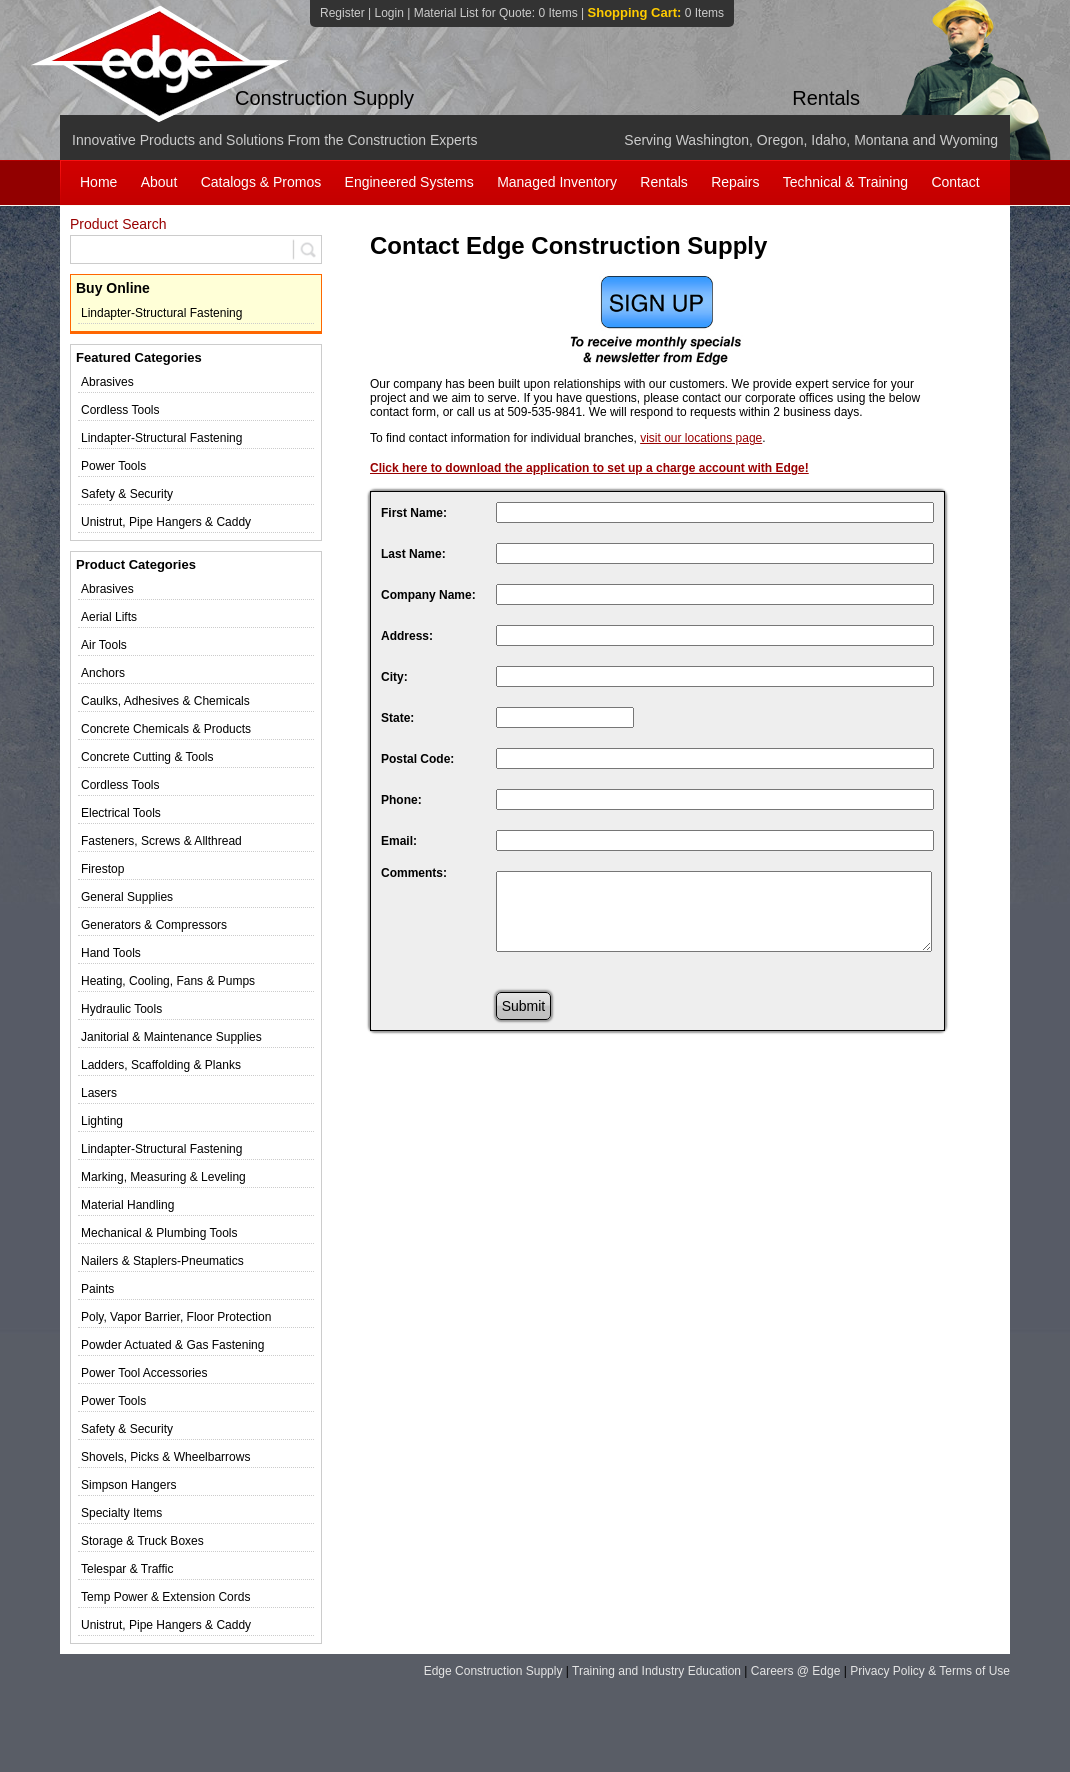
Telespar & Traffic (127, 1569)
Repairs (735, 182)
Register (342, 13)
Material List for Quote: (496, 13)
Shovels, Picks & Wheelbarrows (165, 1457)
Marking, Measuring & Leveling (163, 1177)
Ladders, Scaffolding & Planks (161, 1065)
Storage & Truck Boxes (142, 1541)
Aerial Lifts (109, 617)
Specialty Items (121, 1513)
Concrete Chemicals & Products (166, 729)
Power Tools (113, 466)
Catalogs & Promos (261, 182)
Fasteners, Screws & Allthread (161, 841)
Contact (955, 182)
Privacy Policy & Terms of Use (930, 1671)
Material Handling (127, 1205)
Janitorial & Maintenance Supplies (171, 1037)
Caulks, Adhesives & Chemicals (165, 701)
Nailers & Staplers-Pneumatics (162, 1261)
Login (388, 13)
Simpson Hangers (128, 1485)
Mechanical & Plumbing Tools (159, 1233)
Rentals (663, 182)
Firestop (102, 869)
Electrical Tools (121, 813)
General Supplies (127, 897)
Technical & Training (845, 182)
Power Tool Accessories (144, 1373)
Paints (97, 1289)
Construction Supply (324, 98)
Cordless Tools (120, 410)
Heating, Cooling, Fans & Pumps (168, 981)
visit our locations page (701, 438)
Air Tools (104, 645)
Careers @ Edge (796, 1671)
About (159, 182)
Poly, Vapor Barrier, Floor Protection (176, 1317)
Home (98, 182)
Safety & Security (127, 494)
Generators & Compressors (154, 925)
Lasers (99, 1093)
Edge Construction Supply (493, 1671)
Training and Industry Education (656, 1671)
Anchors (103, 673)
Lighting (102, 1121)
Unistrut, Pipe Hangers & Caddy (166, 522)
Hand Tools (111, 953)
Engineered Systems (409, 182)
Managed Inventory (557, 182)
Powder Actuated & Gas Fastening (172, 1345)
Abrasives (107, 382)
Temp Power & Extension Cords (165, 1597)
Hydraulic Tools (121, 1009)
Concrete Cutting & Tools (147, 757)
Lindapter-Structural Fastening (161, 313)
